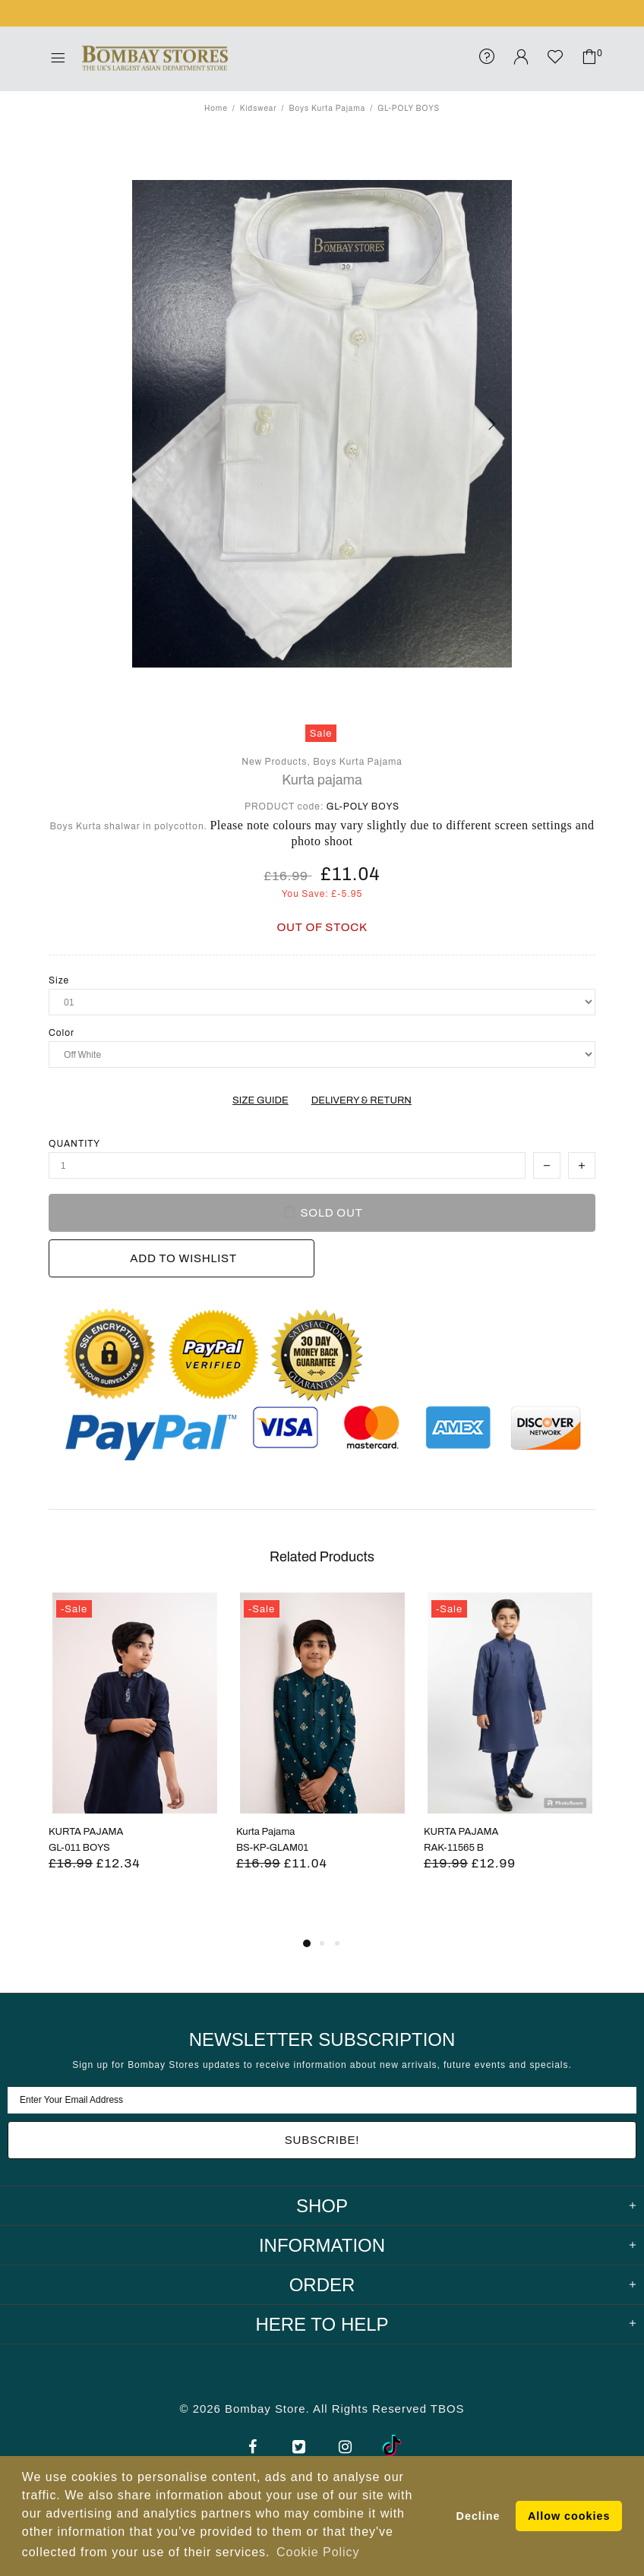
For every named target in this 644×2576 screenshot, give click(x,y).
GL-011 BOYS (79, 1847)
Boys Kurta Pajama (327, 108)
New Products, (276, 761)
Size (59, 980)
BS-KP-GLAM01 (272, 1847)
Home (216, 108)
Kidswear (258, 108)
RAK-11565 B (454, 1847)
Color (61, 1033)
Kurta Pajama (265, 1831)
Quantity (74, 1143)
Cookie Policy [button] (317, 2552)
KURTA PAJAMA (86, 1831)
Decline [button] (478, 2516)
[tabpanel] (135, 1750)
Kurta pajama (322, 780)
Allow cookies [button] (569, 2516)
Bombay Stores (155, 58)
